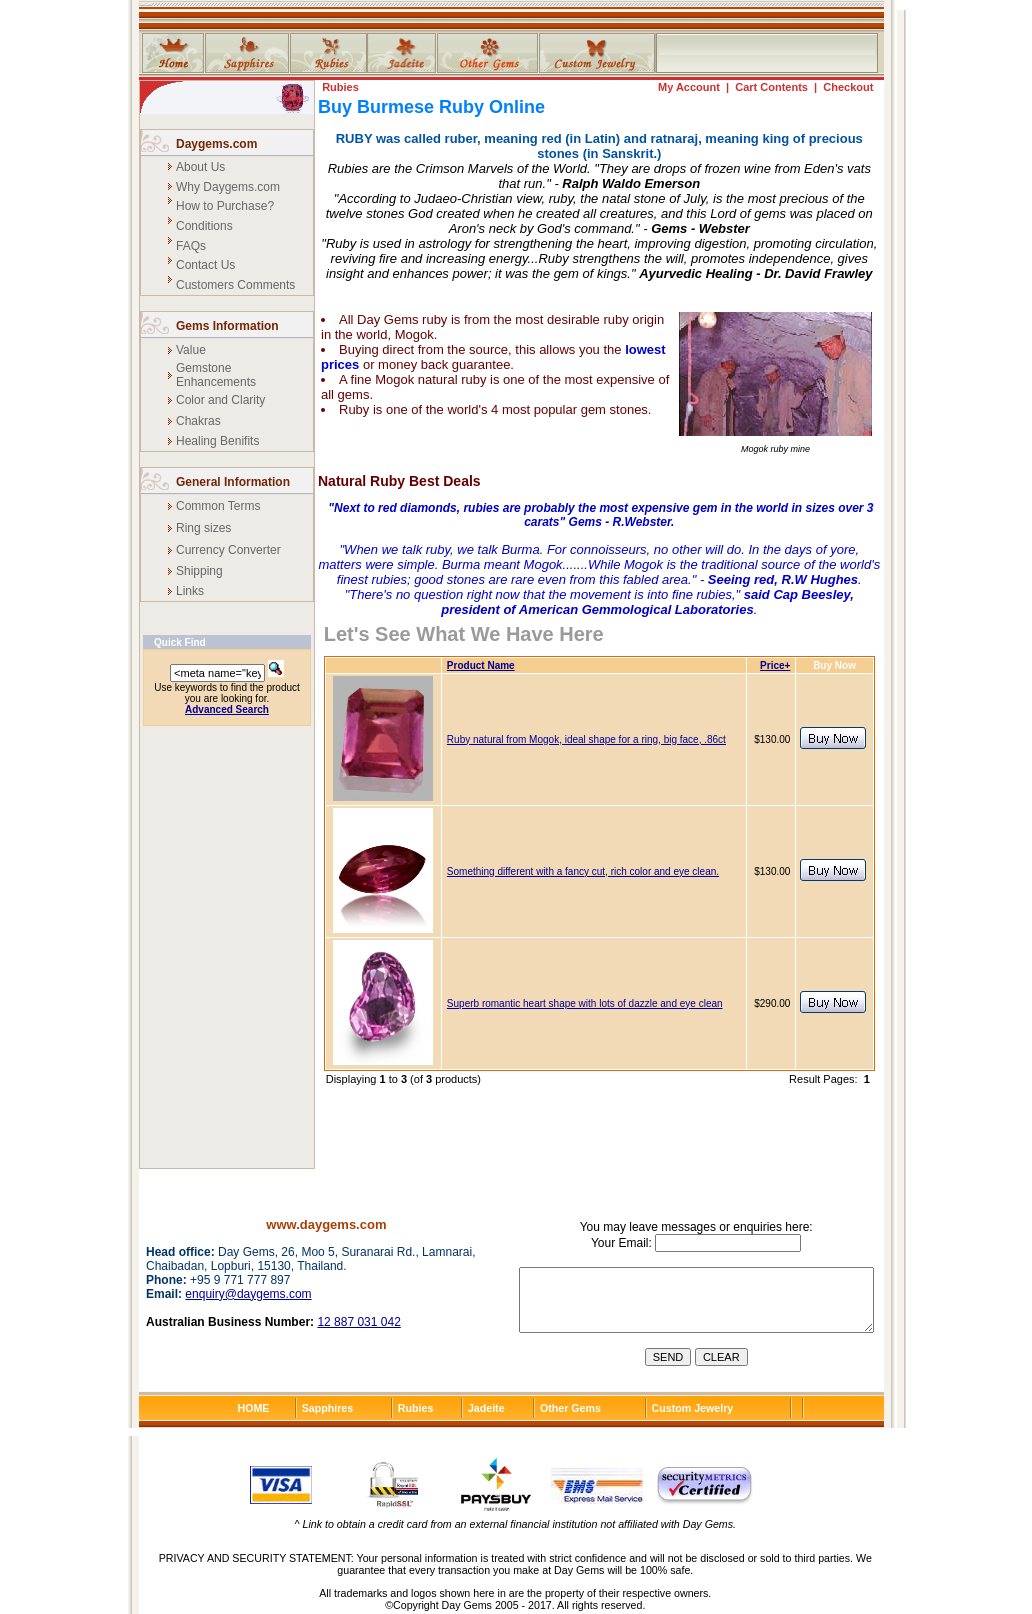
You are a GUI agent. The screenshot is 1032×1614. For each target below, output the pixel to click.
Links (190, 591)
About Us (200, 167)
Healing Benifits (217, 441)
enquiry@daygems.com (248, 1294)
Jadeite (486, 1408)
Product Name (481, 665)
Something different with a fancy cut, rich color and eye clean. (583, 871)
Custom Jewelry (693, 1408)
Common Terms (218, 506)
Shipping (199, 571)
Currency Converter (228, 550)
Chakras (198, 421)
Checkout (848, 87)
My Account (689, 87)
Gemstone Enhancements (216, 375)
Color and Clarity (220, 400)
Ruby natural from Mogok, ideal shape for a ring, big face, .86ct (586, 739)
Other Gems (570, 1408)
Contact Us (205, 265)
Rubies (340, 87)
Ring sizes (203, 528)
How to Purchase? (225, 206)
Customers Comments (235, 285)
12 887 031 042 (358, 1322)
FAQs (191, 246)
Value (191, 350)
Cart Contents (771, 87)
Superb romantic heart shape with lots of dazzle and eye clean (585, 1003)
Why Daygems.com (228, 187)
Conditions (204, 226)
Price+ (775, 665)
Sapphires (328, 1408)
